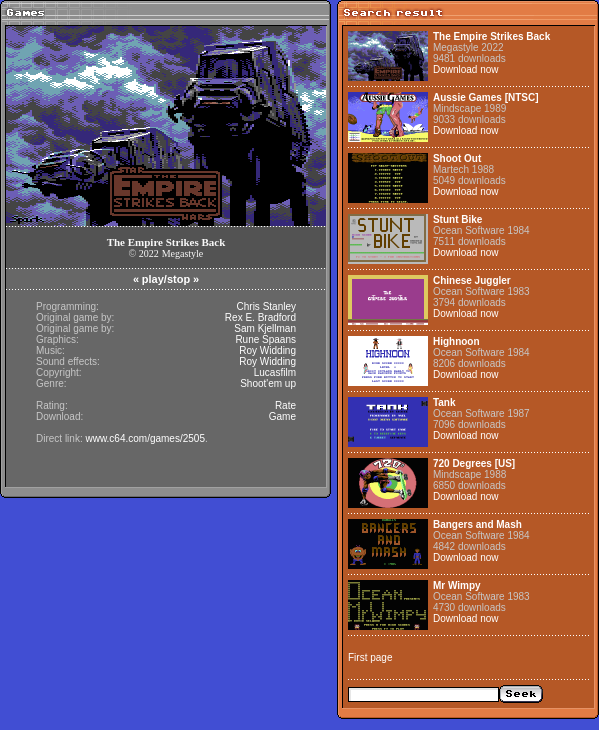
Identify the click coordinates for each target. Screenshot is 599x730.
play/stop (166, 279)
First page (370, 657)
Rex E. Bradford (260, 317)
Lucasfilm (275, 372)
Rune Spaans (265, 339)
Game (282, 416)
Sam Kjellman (265, 328)
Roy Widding (267, 350)
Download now (466, 69)
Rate (285, 405)
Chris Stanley (266, 306)
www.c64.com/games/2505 (145, 438)
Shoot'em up (268, 383)
